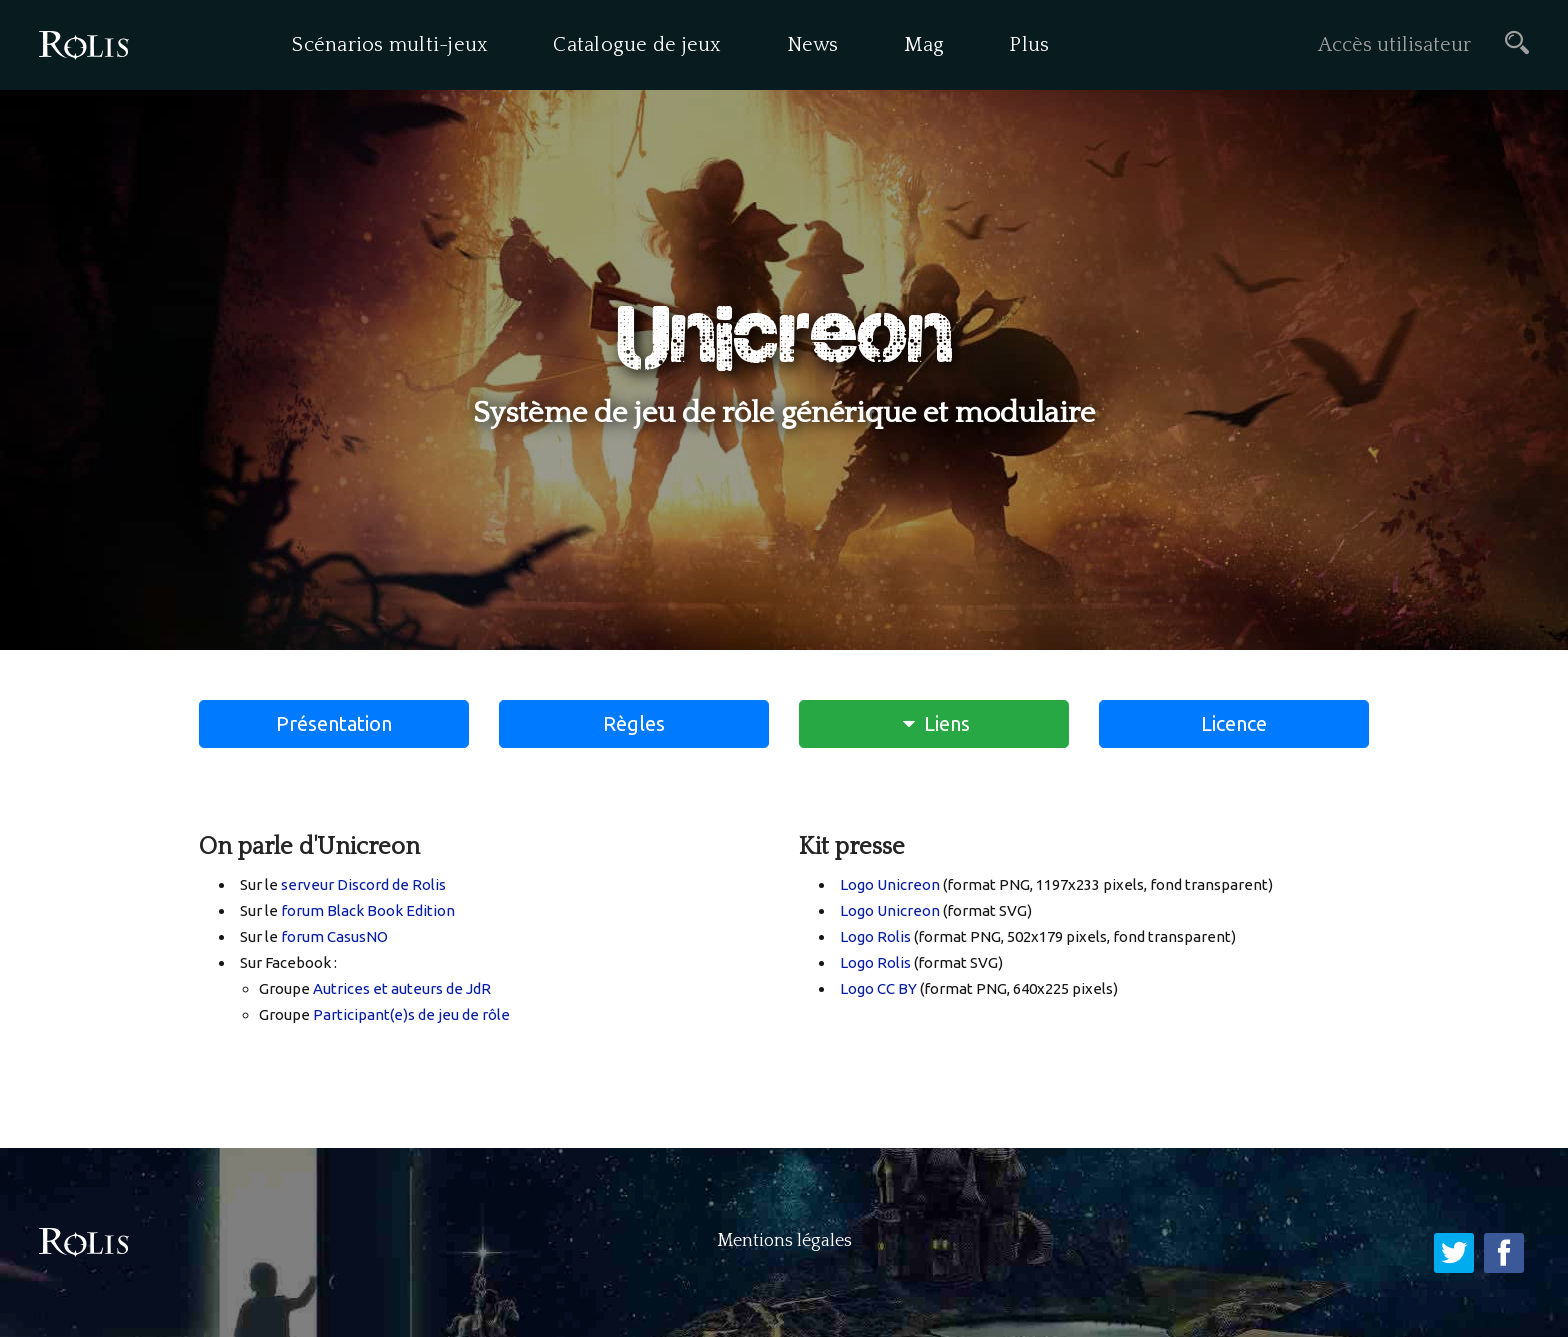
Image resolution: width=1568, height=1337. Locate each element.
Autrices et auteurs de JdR (402, 988)
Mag (924, 45)
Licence (1234, 723)
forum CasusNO (334, 936)
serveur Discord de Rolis (363, 884)
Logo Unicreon (890, 884)
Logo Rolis (875, 936)
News (813, 45)
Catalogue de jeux (637, 45)
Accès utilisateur (1394, 45)
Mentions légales (784, 1241)
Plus (1029, 45)
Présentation (334, 723)
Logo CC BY (878, 988)
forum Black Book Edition (368, 910)
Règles (634, 723)
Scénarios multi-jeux (390, 45)
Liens (934, 723)
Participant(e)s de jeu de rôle (411, 1014)
